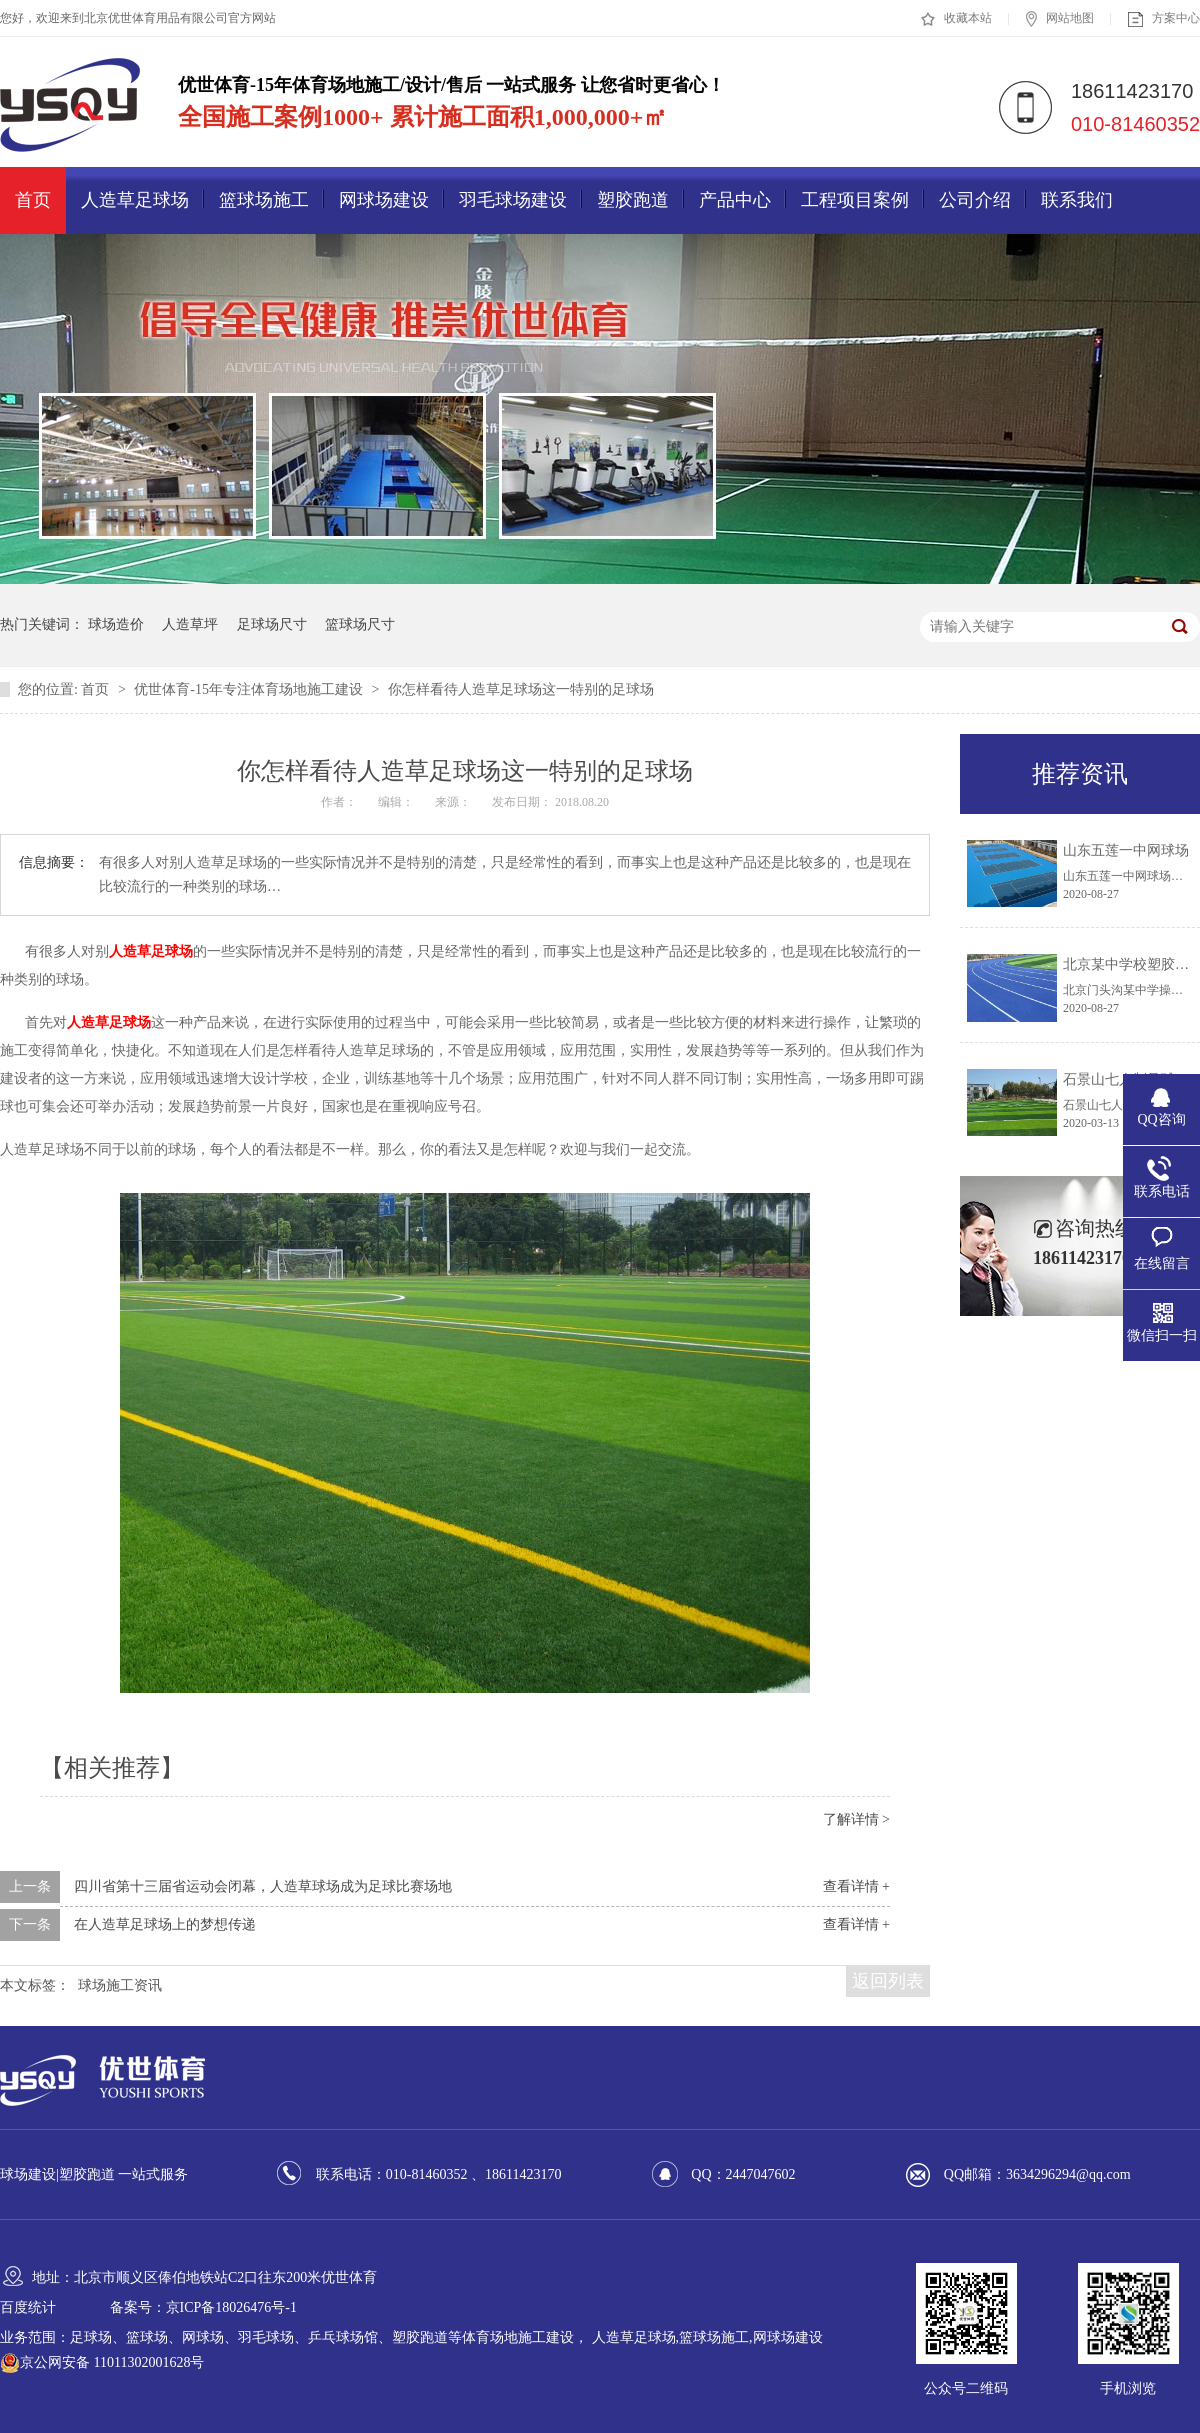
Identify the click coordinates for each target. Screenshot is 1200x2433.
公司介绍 (975, 200)
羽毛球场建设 (513, 200)
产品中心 (735, 200)
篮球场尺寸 (360, 624)
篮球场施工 (264, 200)
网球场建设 (384, 200)
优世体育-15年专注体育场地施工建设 (250, 689)
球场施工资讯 (120, 1985)
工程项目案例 (855, 200)
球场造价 (116, 624)
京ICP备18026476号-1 (231, 2307)
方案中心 (1164, 19)
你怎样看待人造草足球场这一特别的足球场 (521, 689)
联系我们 (1077, 200)
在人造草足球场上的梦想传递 (165, 1924)
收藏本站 (956, 19)
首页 (33, 200)
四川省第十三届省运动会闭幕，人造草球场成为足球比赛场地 (263, 1886)
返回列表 (888, 1981)
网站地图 (1060, 19)
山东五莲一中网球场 (1126, 850)
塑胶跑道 (633, 200)
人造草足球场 (135, 200)
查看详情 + (856, 1886)
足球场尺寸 (272, 624)
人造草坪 (190, 624)
